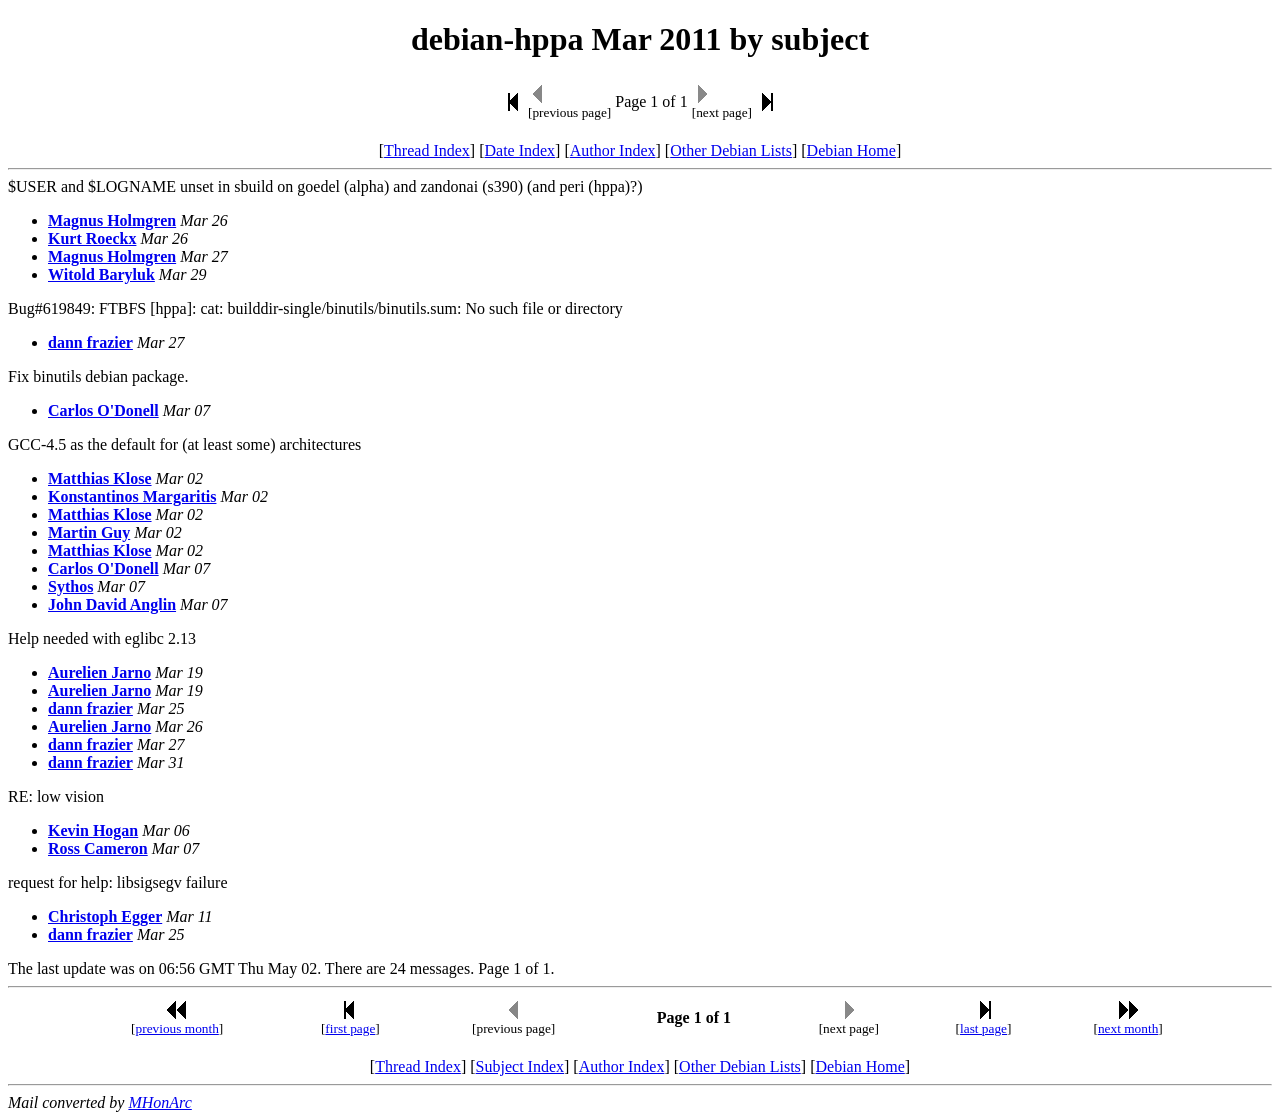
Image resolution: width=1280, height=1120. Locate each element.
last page (983, 1028)
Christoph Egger (105, 916)
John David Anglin (112, 604)
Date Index (519, 150)
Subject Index (520, 1066)
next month (1128, 1028)
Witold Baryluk (101, 274)
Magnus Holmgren (112, 220)
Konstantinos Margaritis (132, 496)
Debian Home (851, 150)
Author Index (613, 150)
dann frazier (90, 342)
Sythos (70, 586)
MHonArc (159, 1102)
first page (350, 1028)
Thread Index (427, 150)
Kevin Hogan (93, 830)
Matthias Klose (100, 478)
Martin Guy (89, 532)
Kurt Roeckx (92, 238)
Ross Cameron (98, 848)
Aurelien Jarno (99, 672)
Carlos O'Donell (103, 410)
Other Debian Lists (731, 150)
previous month (177, 1028)
